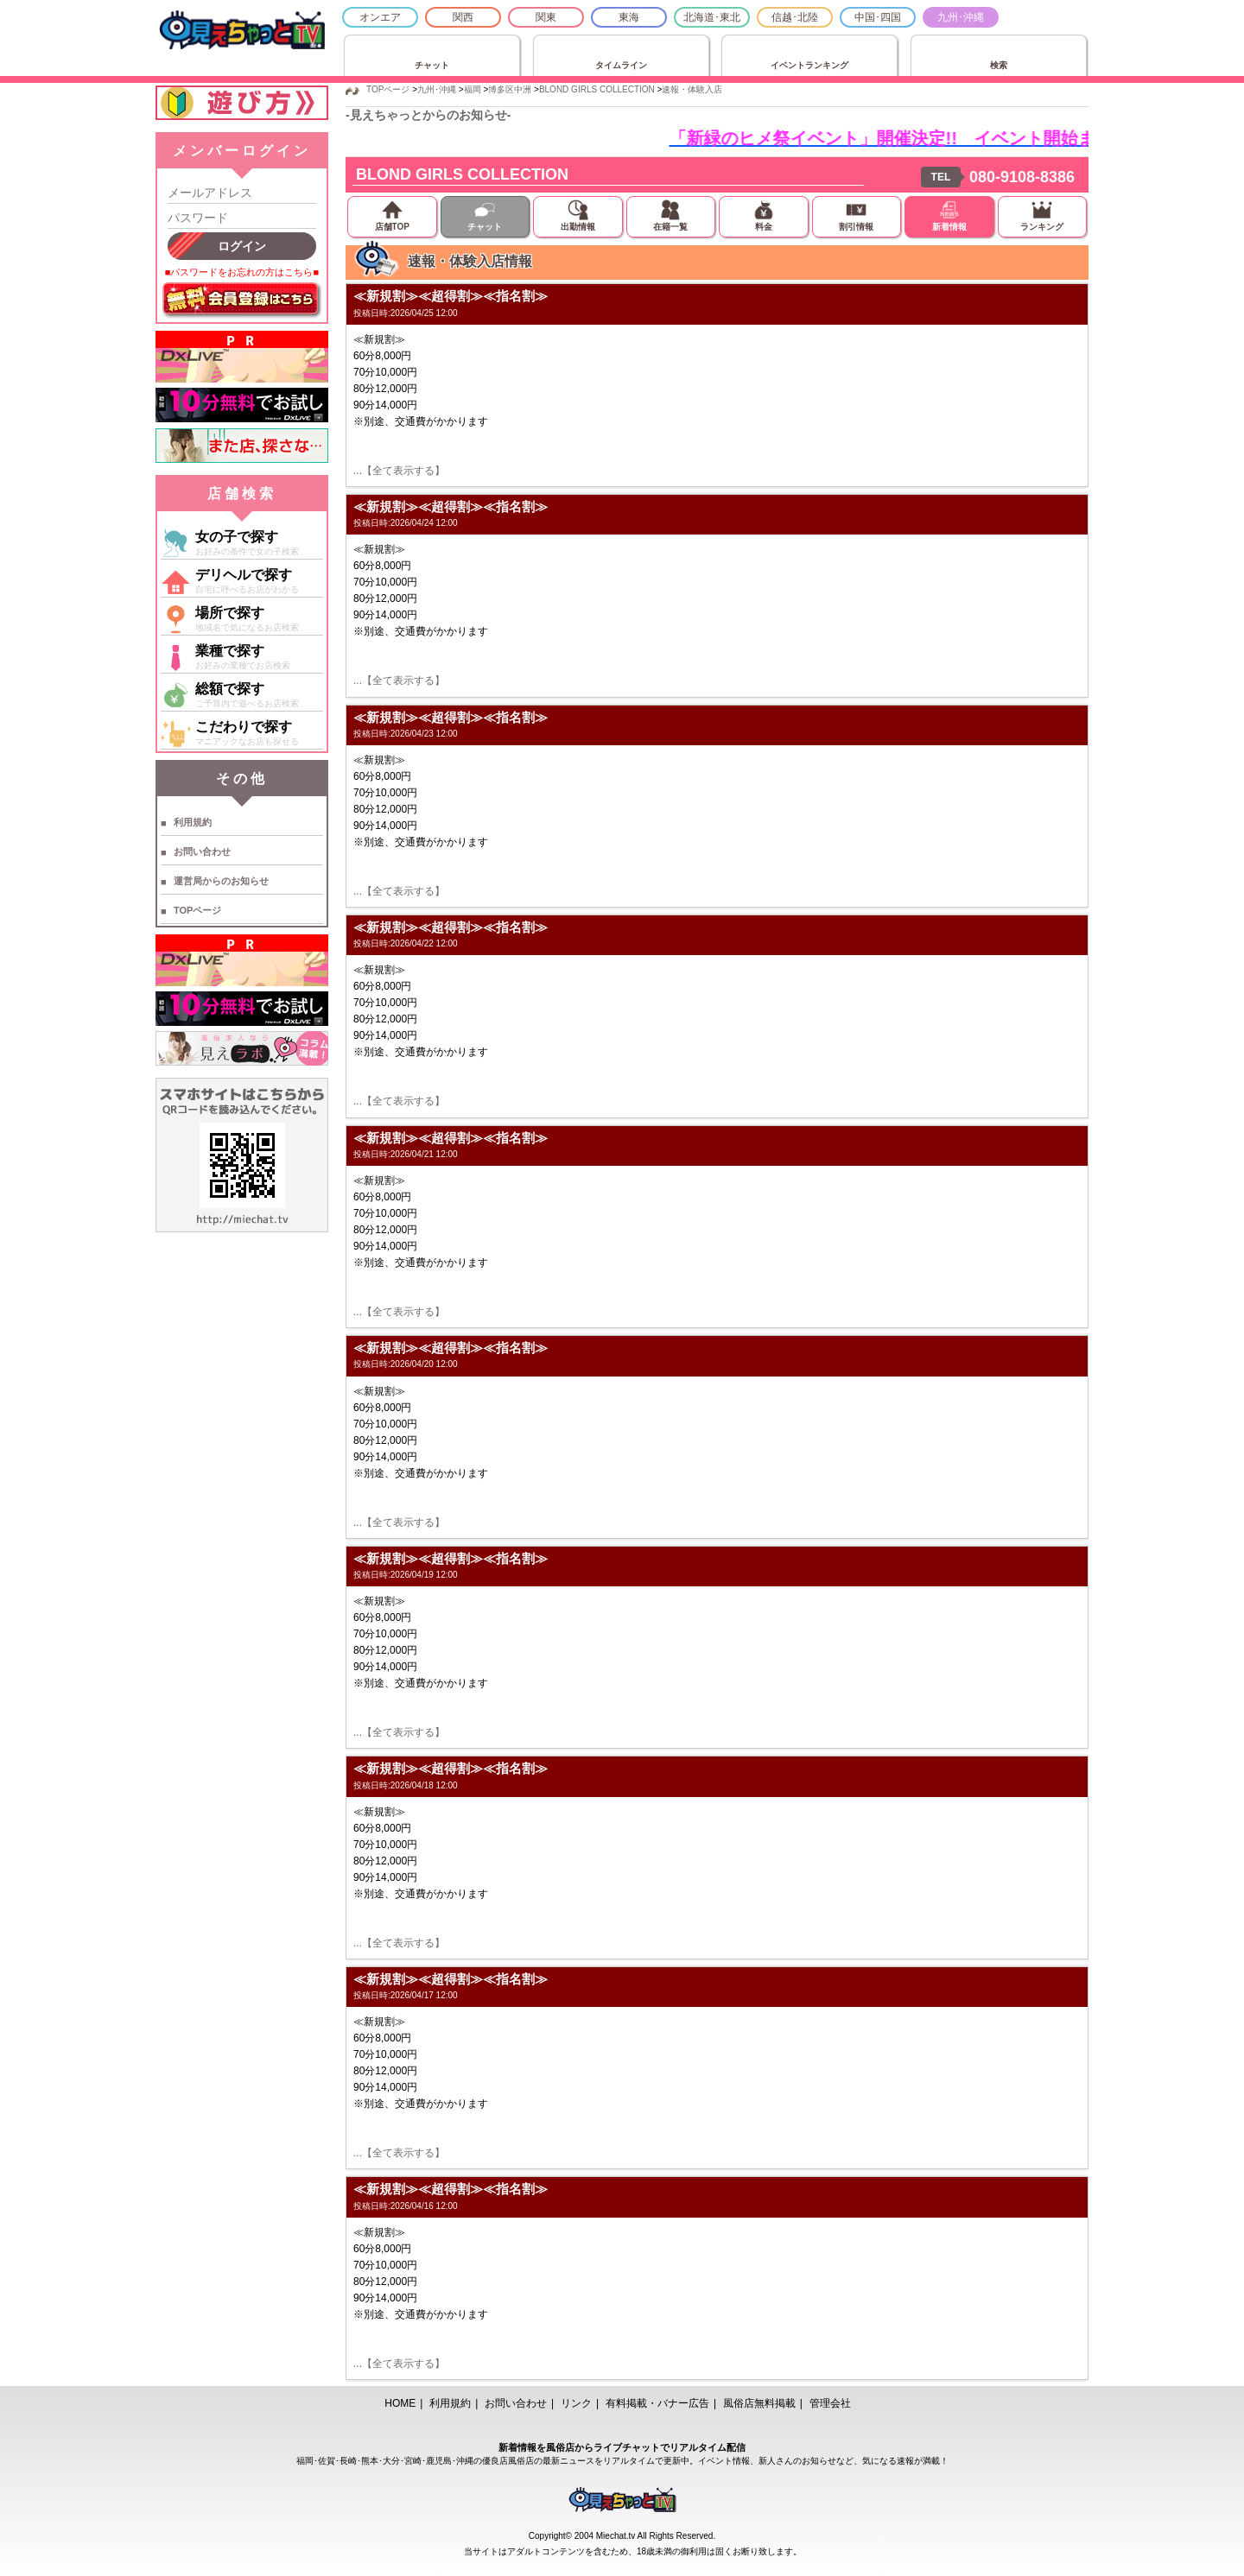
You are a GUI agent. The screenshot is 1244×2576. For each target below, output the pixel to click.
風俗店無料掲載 (759, 2403)
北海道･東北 (711, 17)
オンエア (380, 17)
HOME (400, 2403)
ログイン (242, 246)
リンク (576, 2403)
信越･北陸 (794, 17)
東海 (629, 17)
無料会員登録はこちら (241, 300)
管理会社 (830, 2403)
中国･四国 (877, 17)
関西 (463, 17)
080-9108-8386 (1022, 177)
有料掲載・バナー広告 (657, 2403)
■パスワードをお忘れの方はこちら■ (242, 272)
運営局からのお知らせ (221, 881)
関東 (546, 17)
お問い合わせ (202, 851)
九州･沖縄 (960, 17)
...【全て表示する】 (399, 471)
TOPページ (197, 910)
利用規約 (193, 822)
